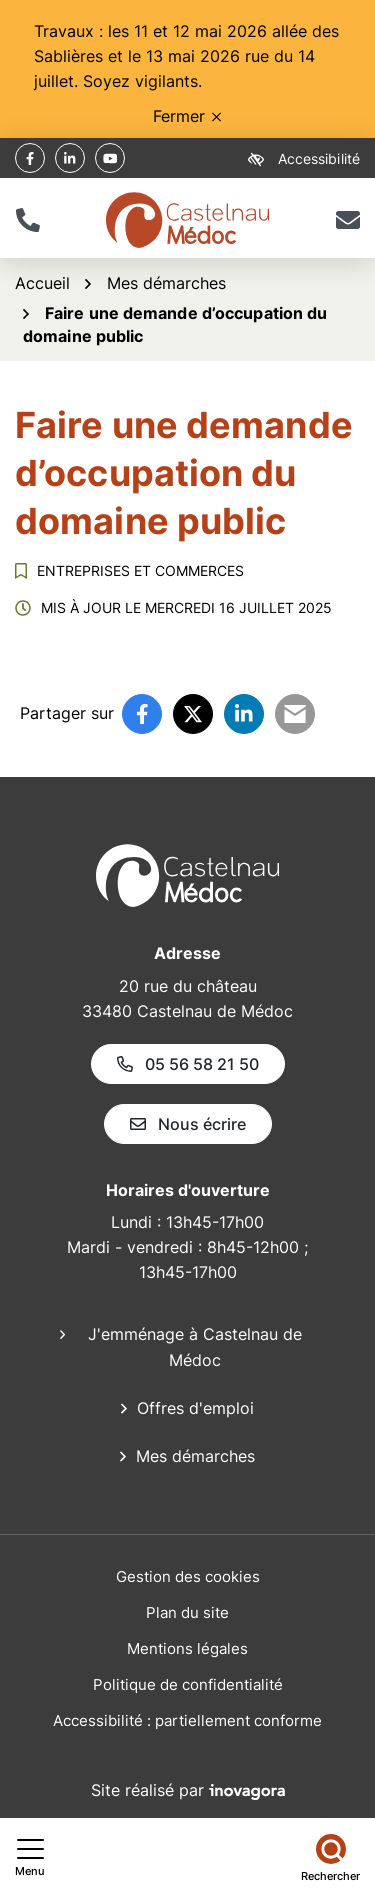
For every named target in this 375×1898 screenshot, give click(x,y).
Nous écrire (188, 1124)
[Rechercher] (330, 1858)
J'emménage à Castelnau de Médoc (195, 1347)
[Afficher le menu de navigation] (30, 1858)
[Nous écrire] (347, 220)
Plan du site (187, 1612)
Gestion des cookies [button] (188, 1576)
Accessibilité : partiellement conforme (187, 1720)
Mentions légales (187, 1648)
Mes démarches (195, 1456)
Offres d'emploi (195, 1408)
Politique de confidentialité (188, 1684)
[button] (27, 220)
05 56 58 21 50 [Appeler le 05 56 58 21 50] (188, 1064)
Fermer (187, 116)
